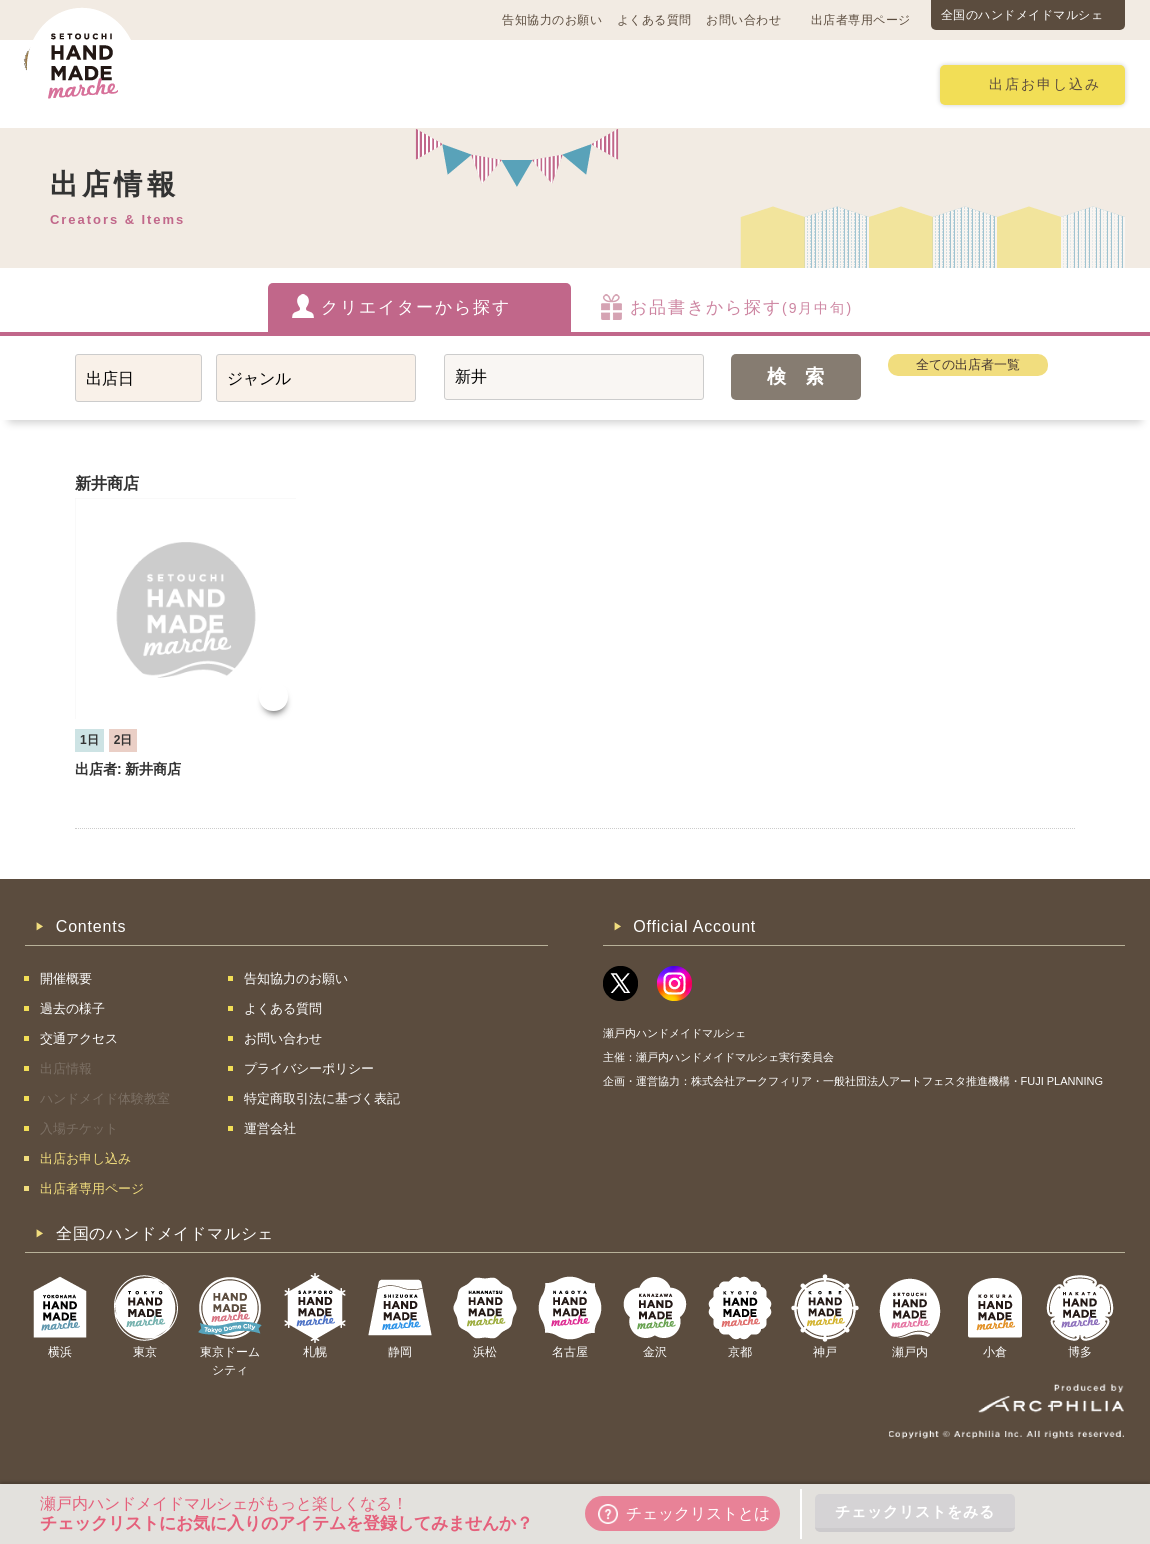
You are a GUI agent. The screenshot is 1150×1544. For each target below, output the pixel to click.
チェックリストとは (684, 1514)
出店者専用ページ (861, 20)
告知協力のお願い (552, 20)
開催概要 (229, 83)
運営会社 (270, 1128)
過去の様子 (458, 83)
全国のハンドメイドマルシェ (1022, 15)
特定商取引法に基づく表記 (322, 1098)
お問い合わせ (743, 20)
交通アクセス (340, 83)
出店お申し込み (1045, 84)
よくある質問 (654, 20)
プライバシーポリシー (309, 1068)
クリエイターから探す (416, 307)
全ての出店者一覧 (968, 364)
